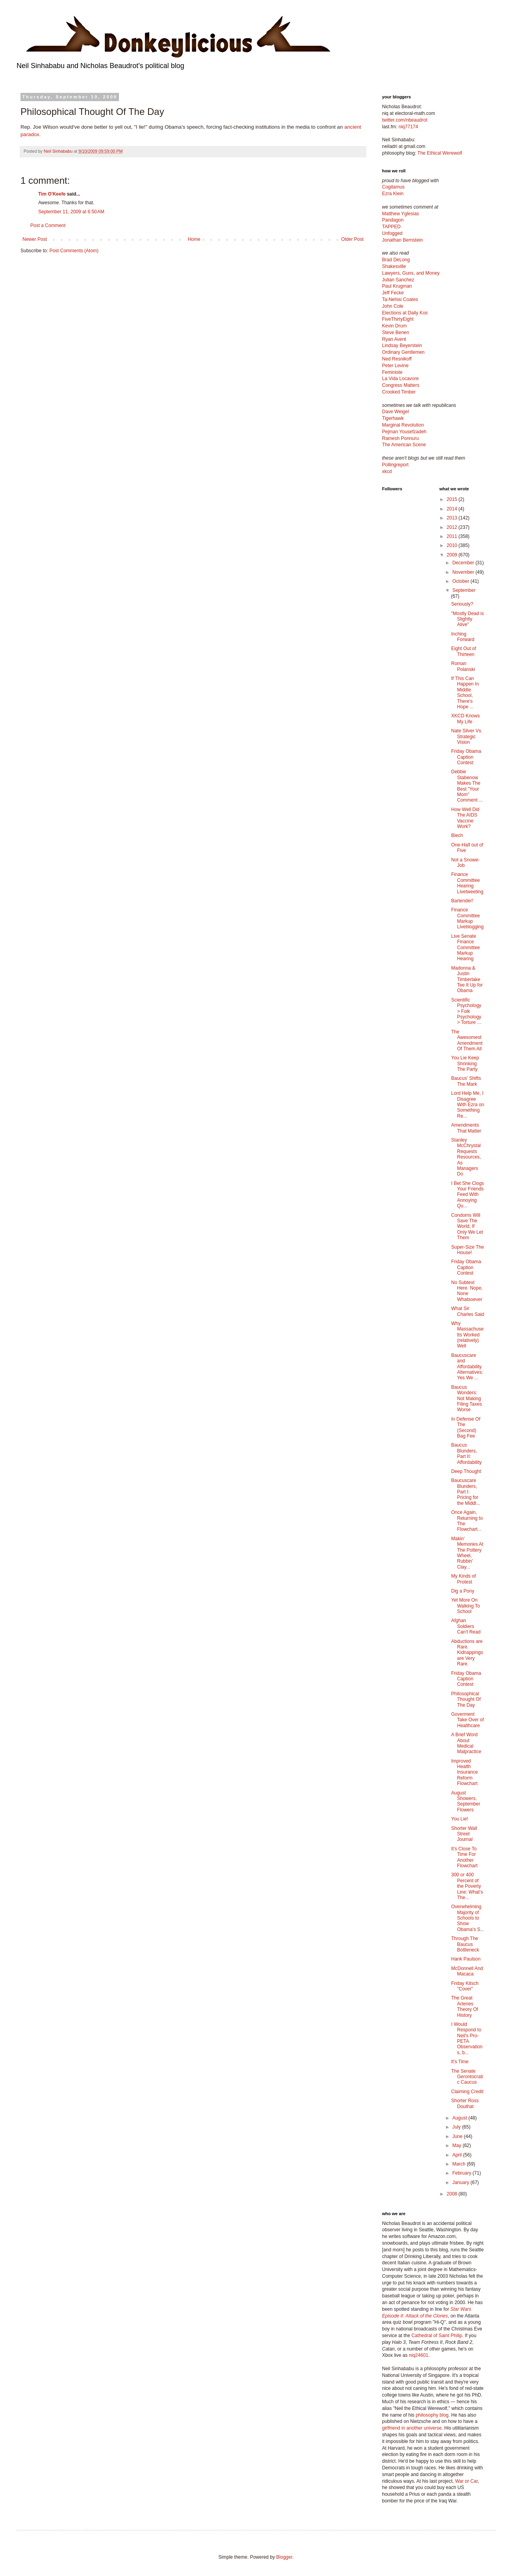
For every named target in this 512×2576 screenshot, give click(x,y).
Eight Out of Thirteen (463, 651)
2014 (452, 509)
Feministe (392, 372)
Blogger (284, 2557)
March (459, 2164)
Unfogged (392, 233)
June (458, 2136)
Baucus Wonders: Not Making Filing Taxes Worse (466, 1398)
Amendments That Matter (466, 1127)
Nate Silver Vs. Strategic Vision (466, 736)
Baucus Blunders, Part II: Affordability (466, 1453)
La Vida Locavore (400, 378)
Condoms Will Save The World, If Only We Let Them (467, 1226)
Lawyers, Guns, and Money (411, 273)
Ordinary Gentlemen (403, 352)
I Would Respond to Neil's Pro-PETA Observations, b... (466, 2038)
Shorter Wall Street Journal (464, 1834)
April (457, 2155)
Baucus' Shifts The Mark (466, 1081)
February (462, 2173)
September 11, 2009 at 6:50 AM (71, 211)
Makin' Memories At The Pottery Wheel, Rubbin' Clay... (467, 1553)
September (463, 590)
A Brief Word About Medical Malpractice (466, 1743)
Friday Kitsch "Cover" (464, 1986)
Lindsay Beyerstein (402, 345)
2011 (452, 536)
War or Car (466, 2481)
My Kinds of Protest (463, 1578)
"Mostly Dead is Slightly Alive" (467, 619)
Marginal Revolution (403, 425)
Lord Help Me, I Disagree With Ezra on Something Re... (467, 1104)
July (457, 2127)
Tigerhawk (393, 418)
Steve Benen (395, 332)
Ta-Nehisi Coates (400, 299)
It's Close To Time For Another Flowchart (464, 1857)
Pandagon (393, 220)
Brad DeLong (396, 259)
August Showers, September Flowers (465, 1801)
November (463, 572)
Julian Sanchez (398, 280)
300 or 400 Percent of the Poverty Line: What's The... (467, 1886)
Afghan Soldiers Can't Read (465, 1626)
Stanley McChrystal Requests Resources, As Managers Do (466, 1157)
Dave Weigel (395, 411)
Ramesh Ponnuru (400, 438)
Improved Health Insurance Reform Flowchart (464, 1772)
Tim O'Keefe (51, 194)
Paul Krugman (397, 286)
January (461, 2182)
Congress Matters (400, 385)
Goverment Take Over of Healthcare (467, 1719)
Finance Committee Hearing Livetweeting (467, 883)
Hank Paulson (465, 1959)
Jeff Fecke (393, 293)
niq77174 (408, 126)
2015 (452, 499)
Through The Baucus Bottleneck (465, 1944)
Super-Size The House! (467, 1249)
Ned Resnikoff (397, 359)
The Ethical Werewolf (439, 153)
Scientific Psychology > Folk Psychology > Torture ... (466, 1011)
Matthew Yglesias (400, 213)
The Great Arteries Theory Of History (464, 2006)
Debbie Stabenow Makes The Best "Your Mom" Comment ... (466, 786)
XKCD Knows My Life (465, 718)
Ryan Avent (394, 339)
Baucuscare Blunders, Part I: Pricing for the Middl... (465, 1492)
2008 (452, 2194)
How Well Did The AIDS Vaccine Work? (465, 818)
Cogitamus (393, 187)
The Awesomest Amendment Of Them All (466, 1040)
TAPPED (391, 226)
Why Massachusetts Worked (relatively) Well (467, 1335)
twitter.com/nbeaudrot (404, 120)
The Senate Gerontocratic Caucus (467, 2076)
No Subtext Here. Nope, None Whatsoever (466, 1291)
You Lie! (459, 1819)
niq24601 (418, 2355)
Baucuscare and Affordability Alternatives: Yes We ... (467, 1367)
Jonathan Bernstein (402, 240)
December (463, 562)
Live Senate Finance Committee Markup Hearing (465, 947)
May (457, 2145)
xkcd (387, 471)
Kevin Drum (394, 326)
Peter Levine (395, 365)
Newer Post (34, 239)
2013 (452, 518)
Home (194, 239)
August (460, 2118)
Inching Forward (462, 636)
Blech (457, 835)
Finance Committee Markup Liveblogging (467, 918)
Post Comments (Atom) (73, 250)
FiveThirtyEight (398, 319)
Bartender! (462, 901)
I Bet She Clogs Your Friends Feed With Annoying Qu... (467, 1195)
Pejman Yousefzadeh (404, 431)
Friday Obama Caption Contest (466, 756)
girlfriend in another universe (412, 2428)
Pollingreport (395, 465)
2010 (452, 545)
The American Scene (404, 444)
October (461, 581)
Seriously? (462, 604)
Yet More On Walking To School (465, 1605)
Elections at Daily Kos (405, 313)
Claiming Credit (467, 2091)
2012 (452, 527)
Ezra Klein (393, 193)
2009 (452, 555)
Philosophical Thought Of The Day (465, 1699)
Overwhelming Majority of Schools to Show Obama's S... (467, 1918)
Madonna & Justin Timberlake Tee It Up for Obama (466, 979)
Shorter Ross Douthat (465, 2103)
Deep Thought (466, 1471)
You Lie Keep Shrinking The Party (465, 1063)
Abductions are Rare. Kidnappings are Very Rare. (467, 1653)
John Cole (392, 306)
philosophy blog (432, 2415)
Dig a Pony (462, 1591)
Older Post (352, 239)
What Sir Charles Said (467, 1311)
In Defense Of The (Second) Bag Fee (465, 1427)
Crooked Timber (399, 392)
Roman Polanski (463, 666)
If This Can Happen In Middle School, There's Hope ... (465, 693)
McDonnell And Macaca (467, 1971)
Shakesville (394, 266)
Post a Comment (47, 225)
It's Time (459, 2061)
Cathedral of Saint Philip (437, 2335)
